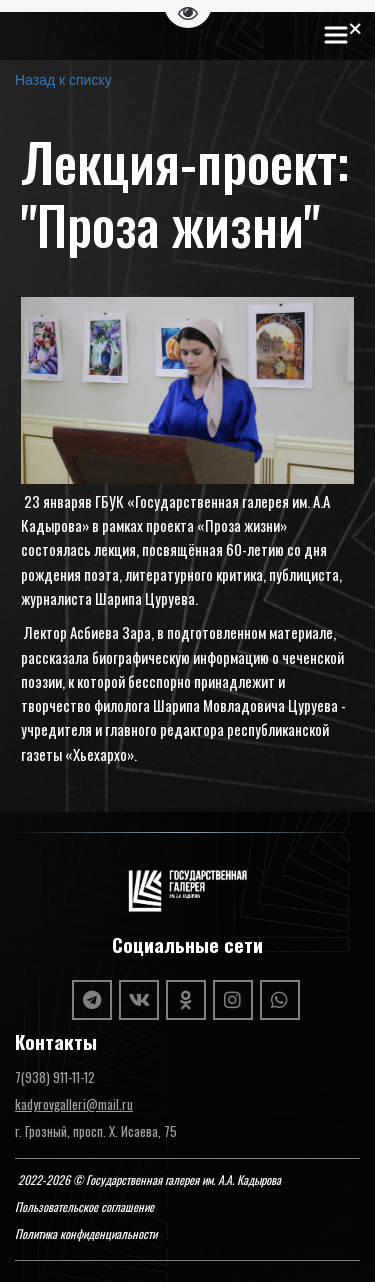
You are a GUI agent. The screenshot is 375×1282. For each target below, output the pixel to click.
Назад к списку (63, 80)
